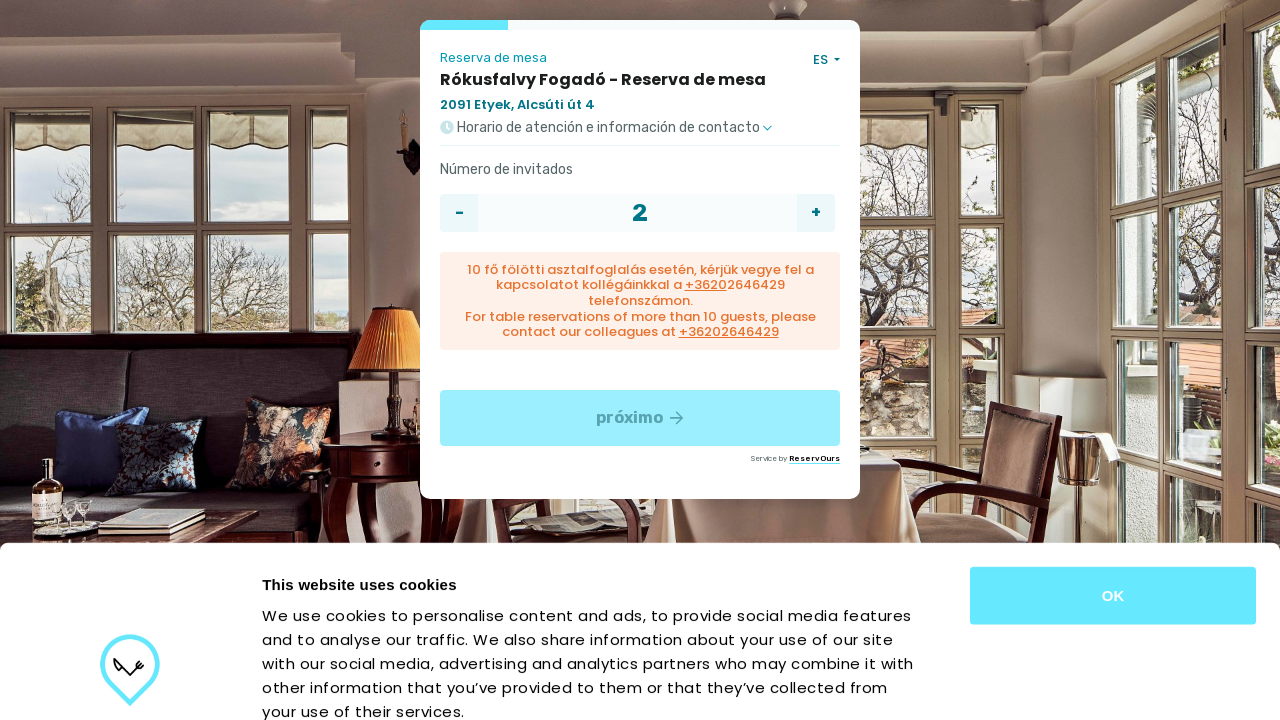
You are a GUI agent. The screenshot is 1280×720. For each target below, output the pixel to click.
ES (822, 59)
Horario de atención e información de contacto (606, 128)
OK (1113, 459)
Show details (1049, 680)
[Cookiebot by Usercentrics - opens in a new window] (129, 681)
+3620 (706, 284)
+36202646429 (729, 331)
